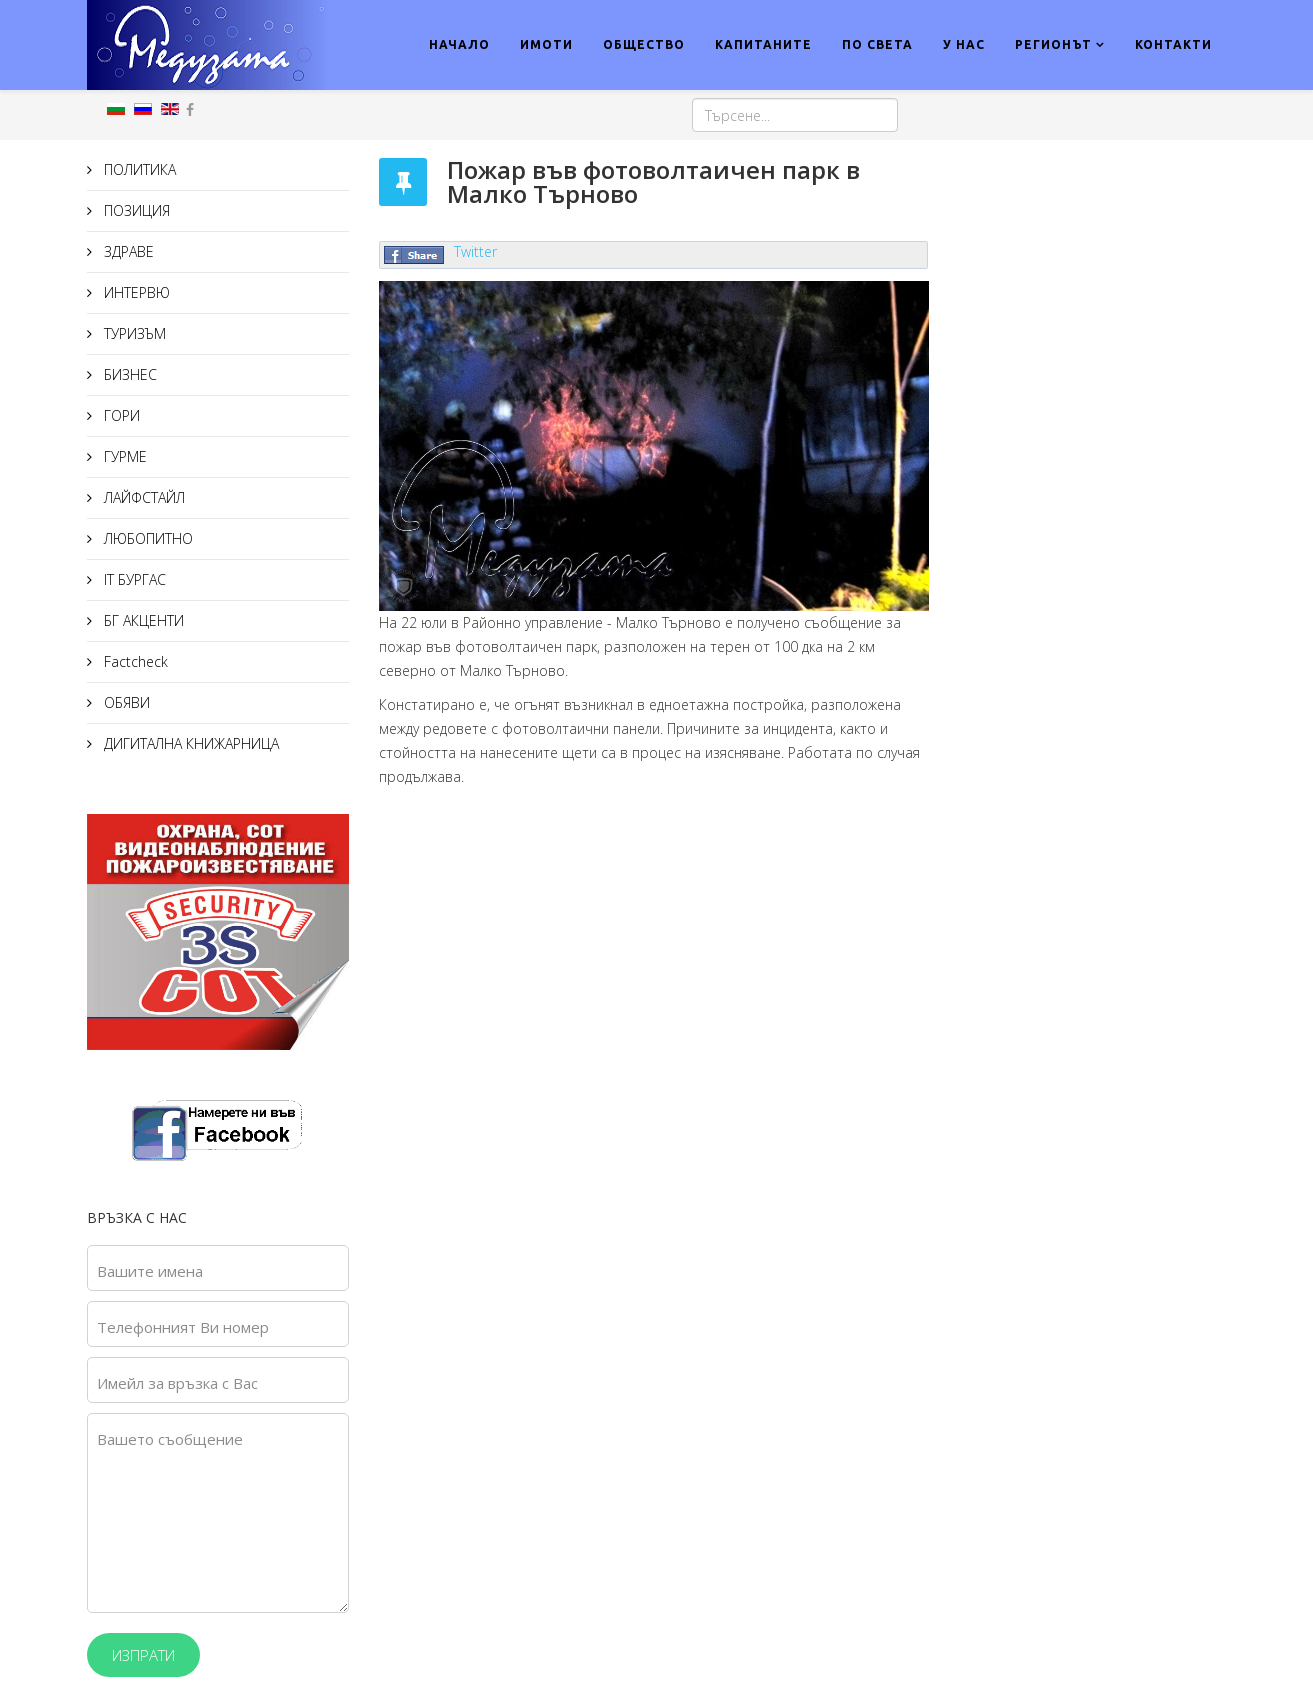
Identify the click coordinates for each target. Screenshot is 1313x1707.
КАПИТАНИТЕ (763, 44)
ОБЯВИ (125, 702)
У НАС (964, 44)
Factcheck (134, 661)
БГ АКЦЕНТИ (142, 620)
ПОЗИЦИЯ (135, 210)
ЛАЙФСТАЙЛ (142, 497)
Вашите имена (150, 1271)
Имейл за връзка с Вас (177, 1383)
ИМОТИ (546, 44)
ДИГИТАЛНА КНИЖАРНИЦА (189, 743)
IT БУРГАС (133, 579)
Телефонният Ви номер (183, 1327)
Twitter (475, 251)
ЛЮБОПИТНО (146, 538)
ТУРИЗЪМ (133, 333)
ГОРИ (120, 415)
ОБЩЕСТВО (644, 44)
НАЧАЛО (459, 44)
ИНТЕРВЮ (135, 292)
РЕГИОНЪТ (1053, 44)
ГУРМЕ (123, 456)
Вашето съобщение (170, 1439)
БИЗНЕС (128, 374)
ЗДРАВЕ (127, 251)
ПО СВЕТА (877, 44)
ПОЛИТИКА (138, 169)
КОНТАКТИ (1173, 44)
